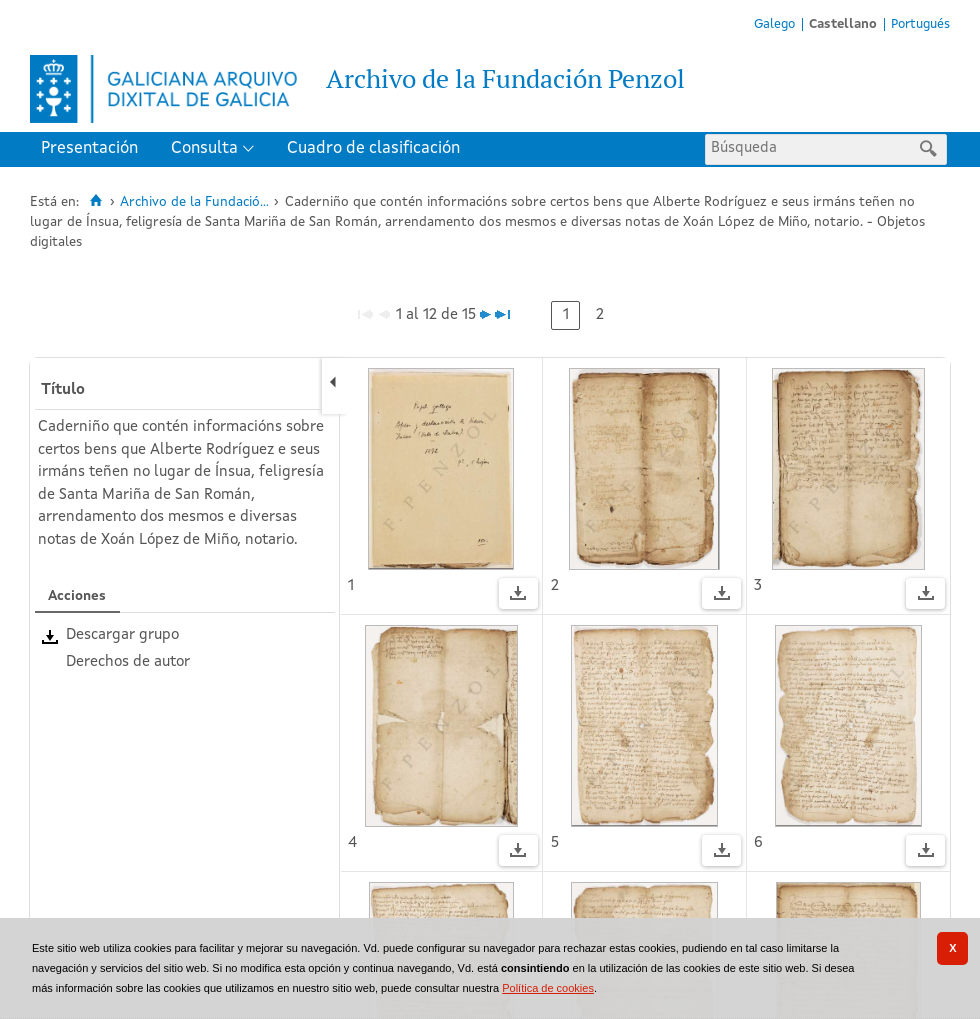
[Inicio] (95, 201)
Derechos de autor (128, 662)
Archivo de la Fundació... (194, 202)
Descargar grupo (122, 635)
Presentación (89, 148)
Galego (774, 24)
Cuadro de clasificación (373, 148)
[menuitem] (94, 149)
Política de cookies (548, 988)
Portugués (920, 24)
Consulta (204, 148)
